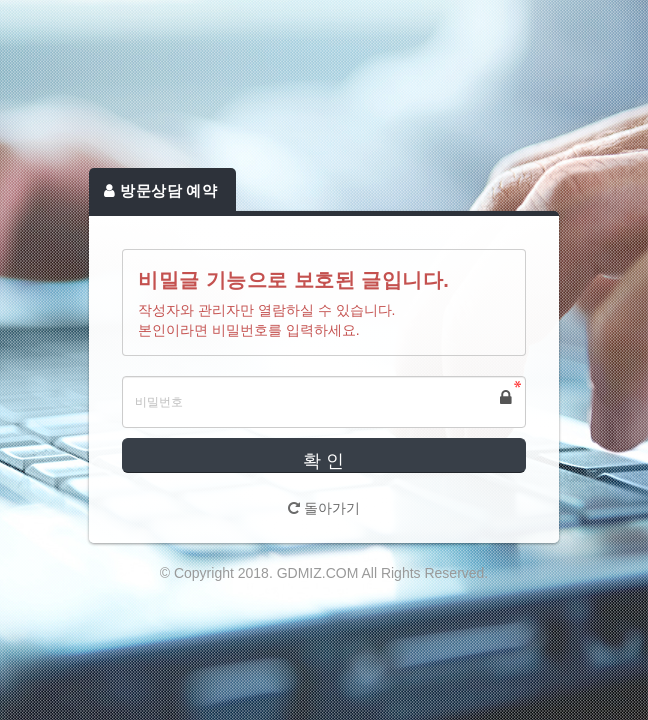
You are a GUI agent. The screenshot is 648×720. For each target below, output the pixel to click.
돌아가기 (324, 508)
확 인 (323, 461)
